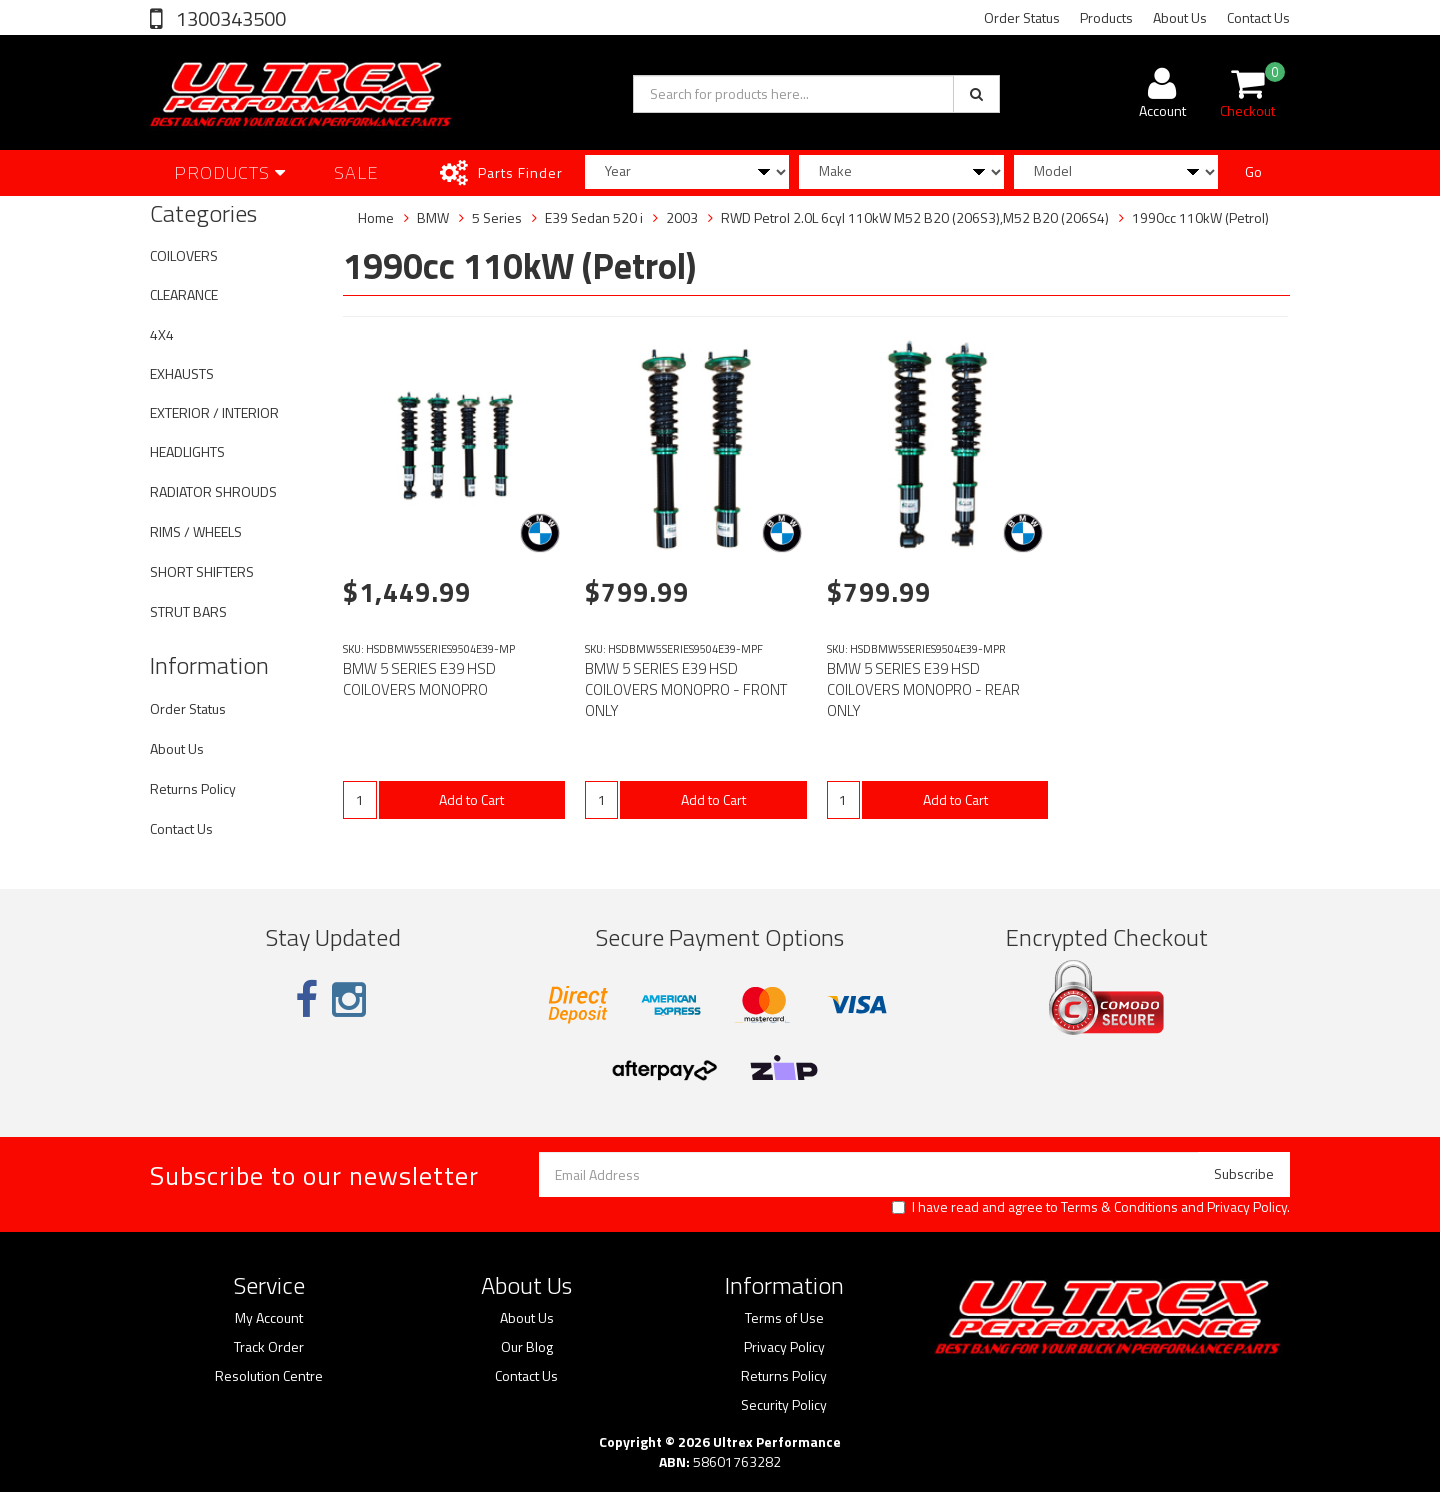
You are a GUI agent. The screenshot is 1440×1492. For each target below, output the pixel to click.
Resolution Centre (269, 1376)
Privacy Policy (1247, 1206)
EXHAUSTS (182, 373)
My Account (269, 1318)
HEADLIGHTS (187, 451)
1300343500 (229, 18)
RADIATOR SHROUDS (213, 491)
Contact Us (1258, 17)
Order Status (1022, 17)
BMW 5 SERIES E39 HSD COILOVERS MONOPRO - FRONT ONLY (686, 689)
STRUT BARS (188, 611)
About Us (1180, 17)
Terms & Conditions (1119, 1206)
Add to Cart (471, 799)
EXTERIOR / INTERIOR (214, 412)
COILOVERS (184, 255)
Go (1253, 171)
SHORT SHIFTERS (202, 571)
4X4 (162, 334)
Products (1106, 17)
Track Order (269, 1347)
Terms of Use (784, 1318)
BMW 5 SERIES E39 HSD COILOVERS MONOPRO (419, 679)
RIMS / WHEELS (196, 531)
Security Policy (784, 1405)
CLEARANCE (184, 294)
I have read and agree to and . (1091, 1207)
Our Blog (527, 1347)
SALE (356, 172)
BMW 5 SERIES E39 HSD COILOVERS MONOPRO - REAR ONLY (923, 689)
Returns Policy (193, 788)
